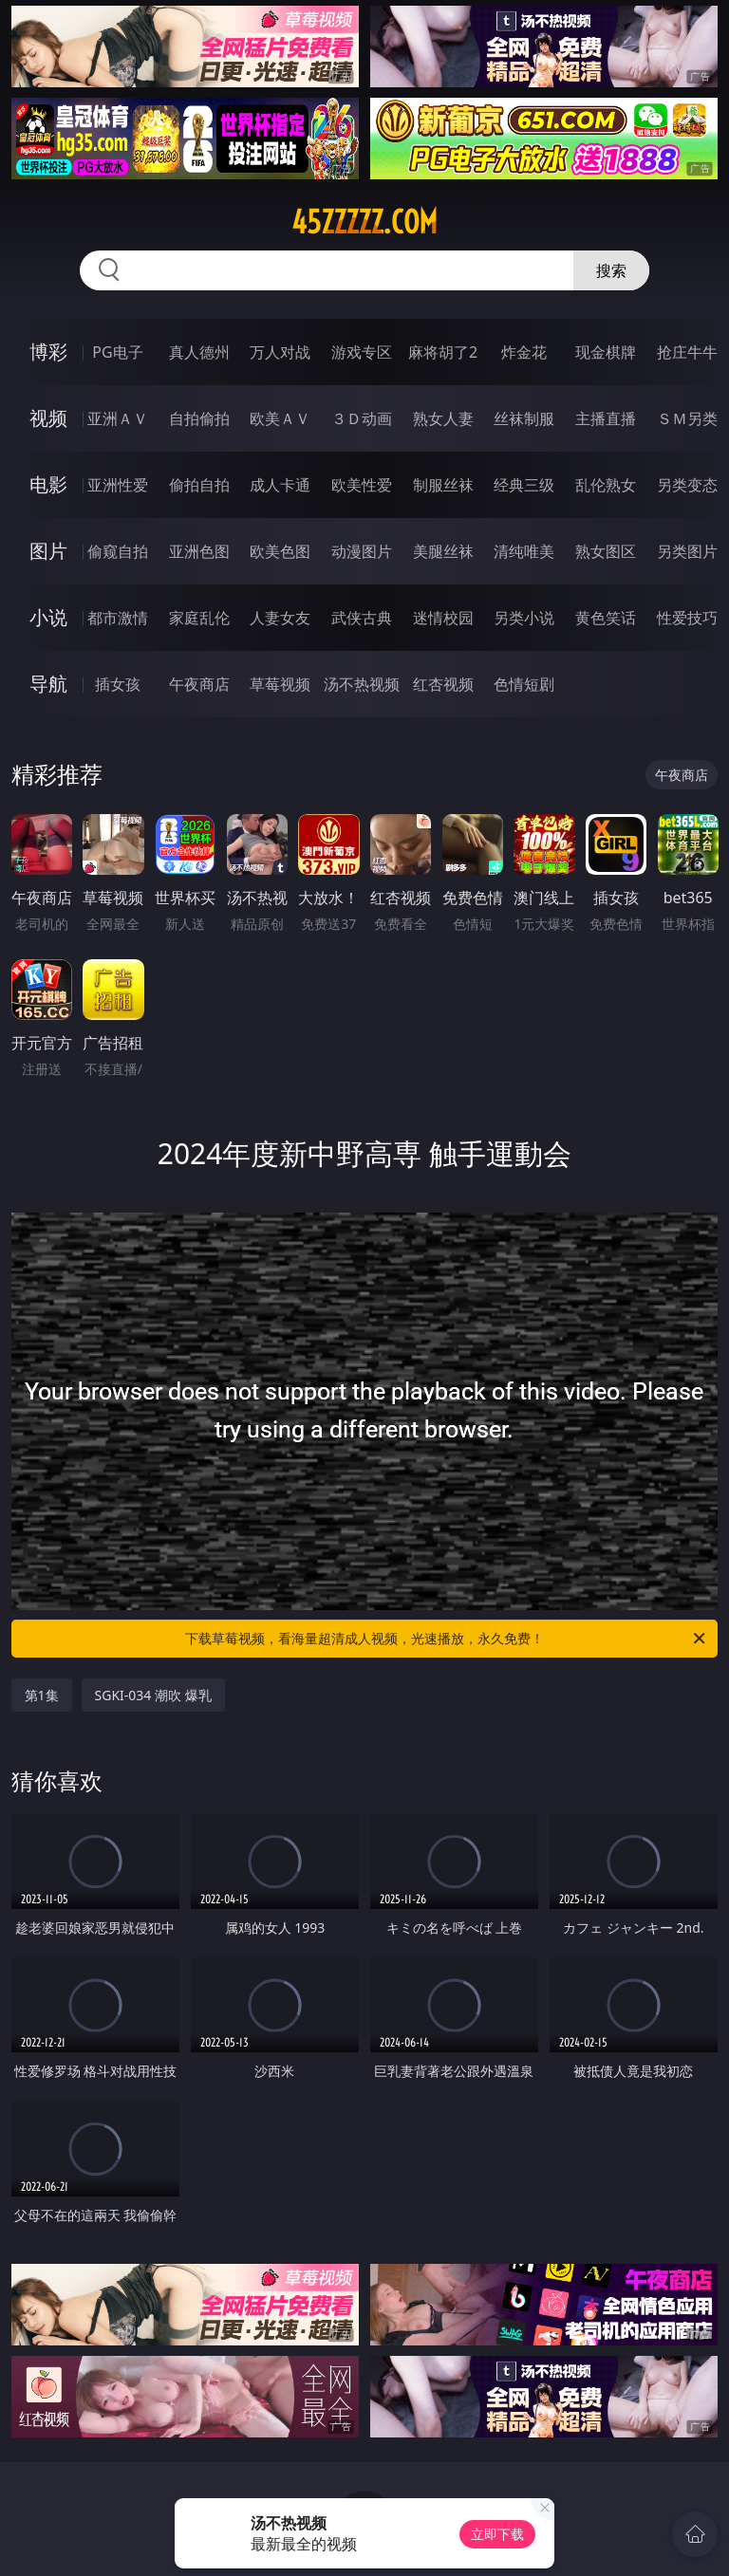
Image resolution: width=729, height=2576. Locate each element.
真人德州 (199, 352)
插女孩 (117, 684)
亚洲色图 (199, 551)
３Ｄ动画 (361, 418)
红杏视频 (443, 684)
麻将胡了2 (442, 352)
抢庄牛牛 (687, 352)
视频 (48, 418)
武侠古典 (361, 617)
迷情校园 (443, 617)
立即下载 (497, 2534)
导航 (48, 683)
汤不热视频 (362, 684)
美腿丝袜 (443, 551)
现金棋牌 (605, 352)
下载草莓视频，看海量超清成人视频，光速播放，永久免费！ (446, 1638)
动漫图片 (361, 551)
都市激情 (117, 617)
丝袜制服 (524, 418)
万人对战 (280, 352)
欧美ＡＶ (280, 418)
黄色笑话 (605, 617)
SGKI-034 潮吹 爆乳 (153, 1695)
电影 (48, 484)
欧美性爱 (361, 484)
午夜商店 (199, 684)
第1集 (42, 1695)
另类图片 (687, 551)
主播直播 (605, 418)
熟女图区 (605, 551)
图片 (48, 551)
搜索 (611, 270)
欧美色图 (280, 551)
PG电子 (117, 352)
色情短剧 (524, 684)
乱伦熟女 (605, 484)
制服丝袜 (443, 484)
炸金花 (524, 352)
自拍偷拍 (199, 418)
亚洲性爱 (117, 484)
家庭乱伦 (199, 617)
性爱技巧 (687, 617)
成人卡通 (280, 484)
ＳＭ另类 (687, 418)
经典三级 (524, 484)
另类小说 (524, 617)
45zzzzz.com (364, 222)
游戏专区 (361, 352)
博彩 (48, 351)
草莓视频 (280, 684)
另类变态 (687, 484)
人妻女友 (280, 617)
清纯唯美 (524, 551)
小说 (48, 617)
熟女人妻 (443, 418)
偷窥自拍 (117, 551)
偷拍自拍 (199, 484)
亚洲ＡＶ (117, 418)
